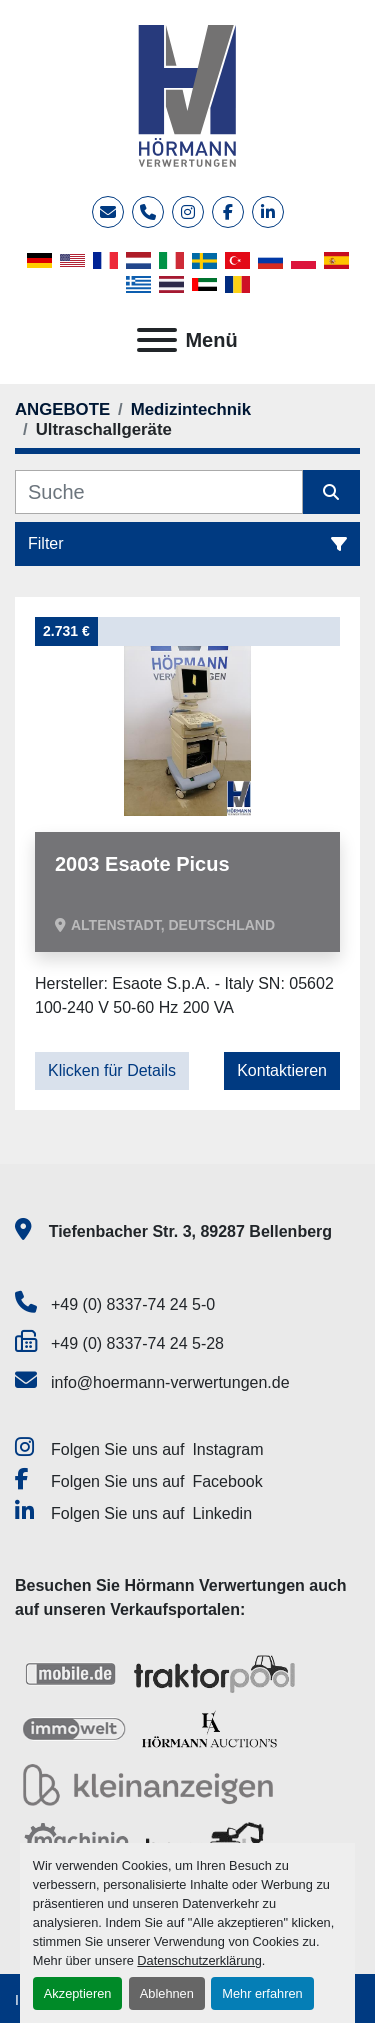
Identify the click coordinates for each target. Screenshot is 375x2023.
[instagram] (188, 212)
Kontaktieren (282, 1070)
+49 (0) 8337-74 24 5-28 (137, 1343)
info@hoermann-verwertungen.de (170, 1382)
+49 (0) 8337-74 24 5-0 (133, 1304)
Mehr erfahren (262, 1993)
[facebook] (228, 212)
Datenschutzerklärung (199, 1960)
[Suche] (159, 492)
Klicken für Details (112, 1070)
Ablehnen (167, 1993)
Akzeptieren (78, 1993)
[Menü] (157, 340)
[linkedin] (268, 212)
